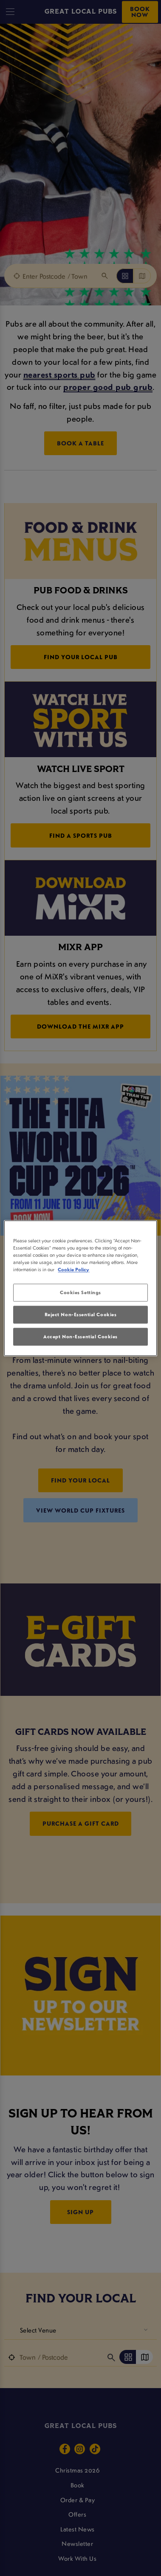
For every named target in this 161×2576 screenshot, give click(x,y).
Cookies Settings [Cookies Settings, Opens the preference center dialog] (80, 1292)
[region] (80, 1288)
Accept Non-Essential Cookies (80, 1336)
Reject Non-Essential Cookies (81, 1314)
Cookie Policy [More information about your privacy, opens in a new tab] (73, 1269)
